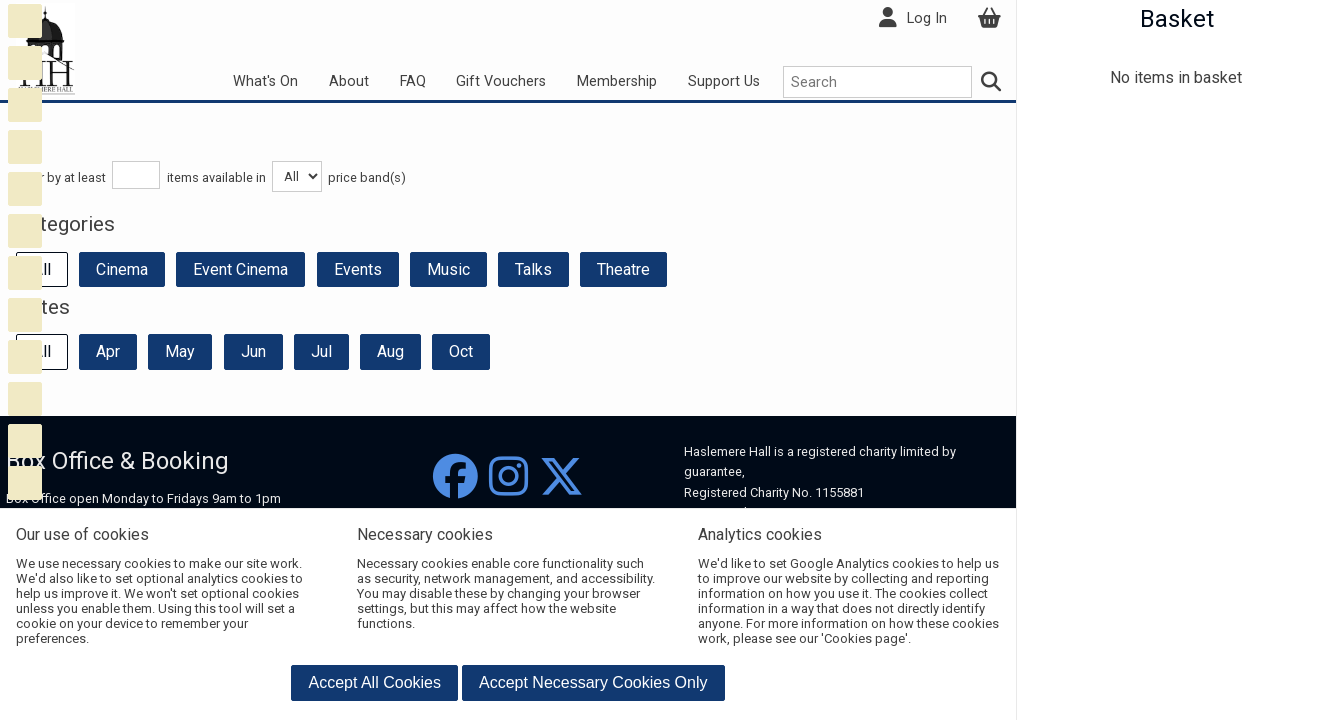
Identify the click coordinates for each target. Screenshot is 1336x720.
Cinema (122, 269)
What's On (265, 81)
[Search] (992, 82)
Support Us (724, 81)
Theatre (623, 269)
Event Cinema (240, 269)
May (180, 351)
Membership (617, 81)
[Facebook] (455, 477)
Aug (390, 351)
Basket (1177, 19)
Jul (321, 351)
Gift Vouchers (501, 81)
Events (358, 269)
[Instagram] (508, 477)
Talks (533, 269)
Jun (253, 351)
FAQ (413, 81)
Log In (927, 18)
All (42, 269)
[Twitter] (561, 477)
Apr (108, 351)
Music (448, 269)
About (349, 81)
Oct (461, 351)
